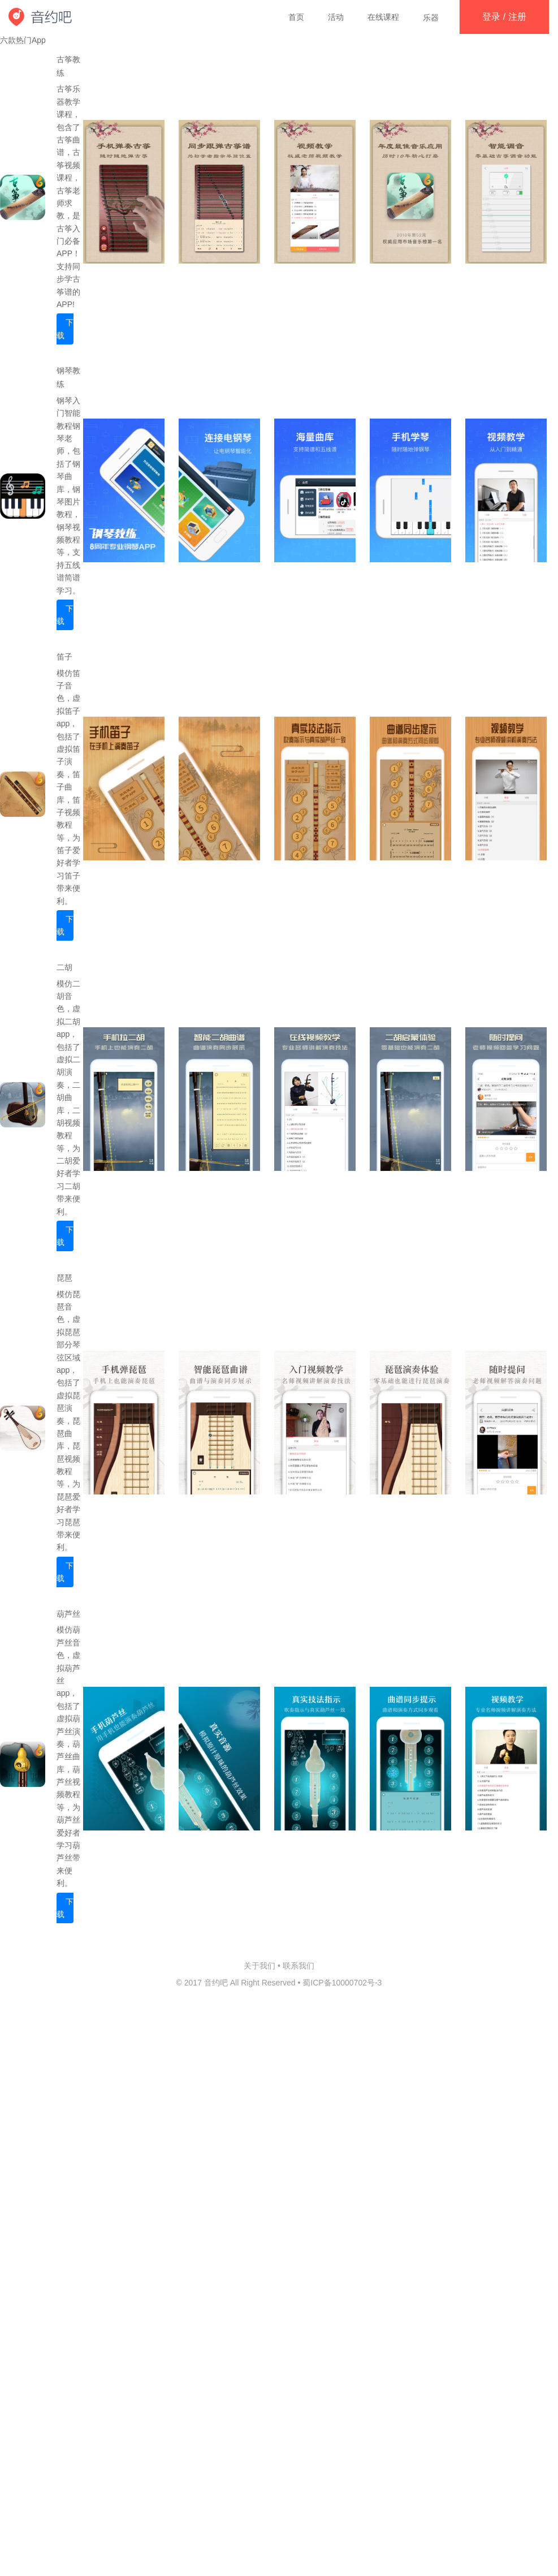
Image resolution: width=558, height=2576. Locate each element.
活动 (336, 16)
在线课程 (383, 16)
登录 (491, 16)
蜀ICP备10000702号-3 (342, 1982)
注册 (517, 16)
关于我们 (259, 1965)
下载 (65, 328)
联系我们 (298, 1965)
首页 (296, 16)
